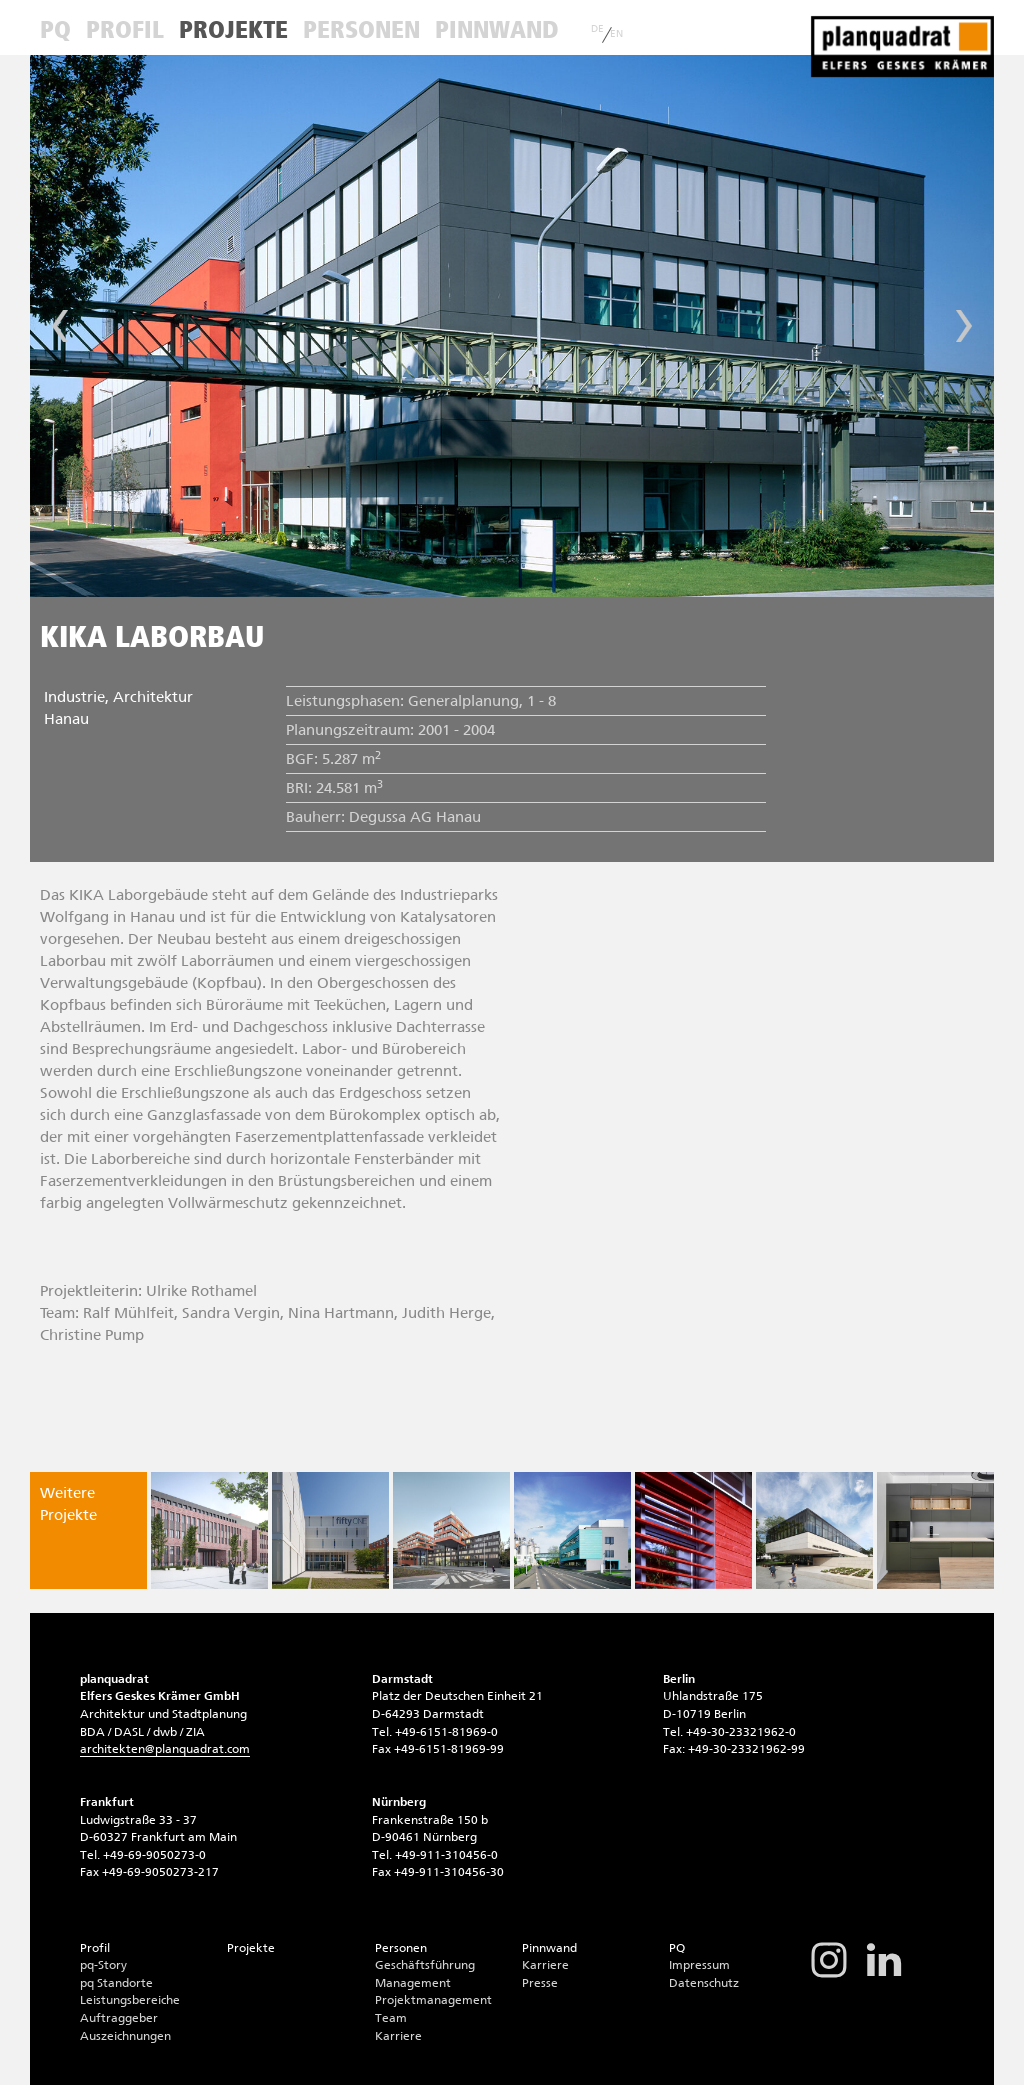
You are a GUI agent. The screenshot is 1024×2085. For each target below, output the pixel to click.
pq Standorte (116, 1983)
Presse (540, 1983)
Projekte (233, 29)
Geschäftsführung (425, 1965)
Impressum (699, 1965)
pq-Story (103, 1965)
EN (616, 34)
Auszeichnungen (125, 2036)
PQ (55, 29)
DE (597, 29)
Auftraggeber (119, 2018)
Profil (125, 29)
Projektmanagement (433, 2000)
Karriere (398, 2036)
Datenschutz (704, 1983)
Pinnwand (496, 29)
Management (413, 1983)
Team (391, 2018)
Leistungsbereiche (130, 2000)
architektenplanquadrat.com (165, 1749)
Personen (361, 29)
